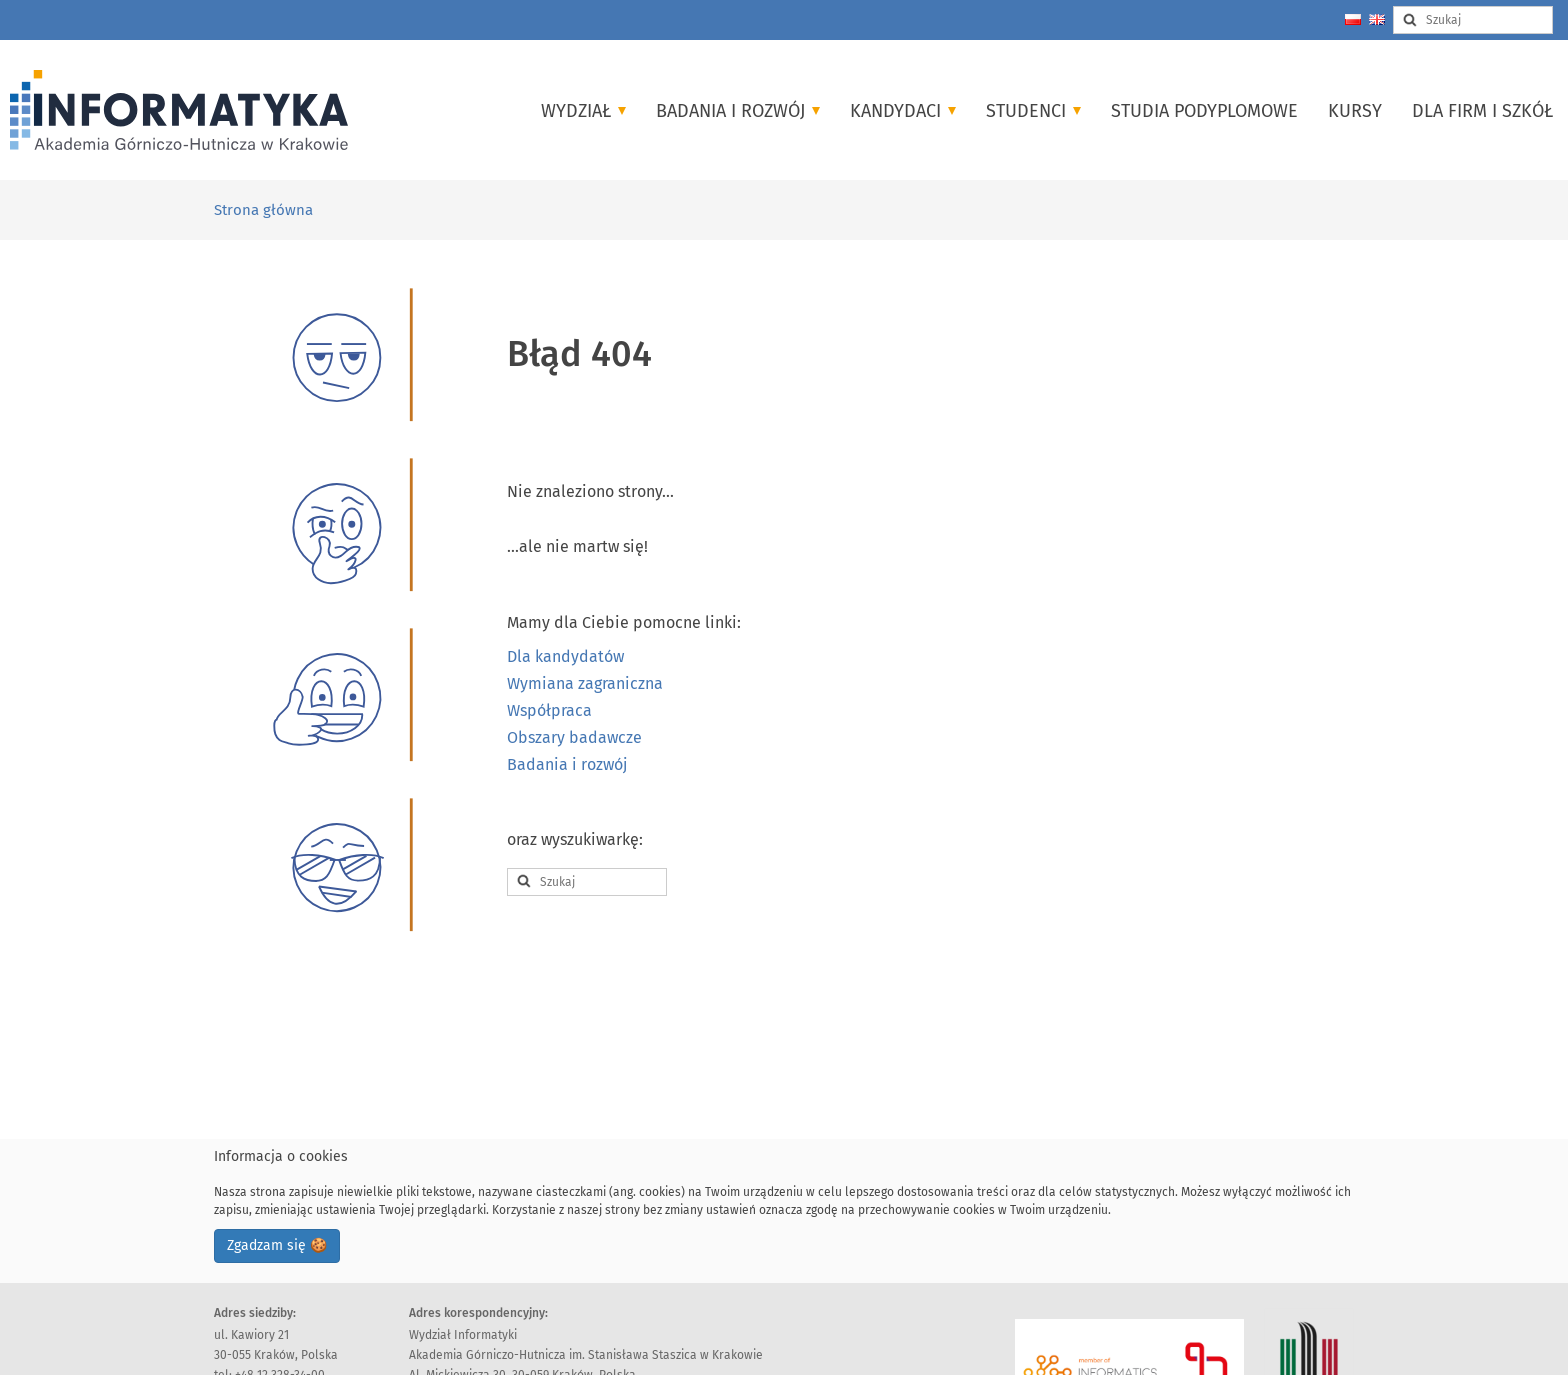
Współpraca (549, 710)
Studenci (1033, 111)
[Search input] (1473, 20)
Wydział (583, 111)
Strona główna (263, 210)
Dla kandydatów (565, 656)
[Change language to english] (1377, 19)
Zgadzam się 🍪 (277, 1245)
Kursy (1355, 111)
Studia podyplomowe (1204, 111)
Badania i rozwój (567, 764)
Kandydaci (903, 111)
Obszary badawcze (574, 737)
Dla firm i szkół (1482, 111)
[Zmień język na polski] (1353, 19)
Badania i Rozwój (738, 111)
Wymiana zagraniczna (585, 683)
